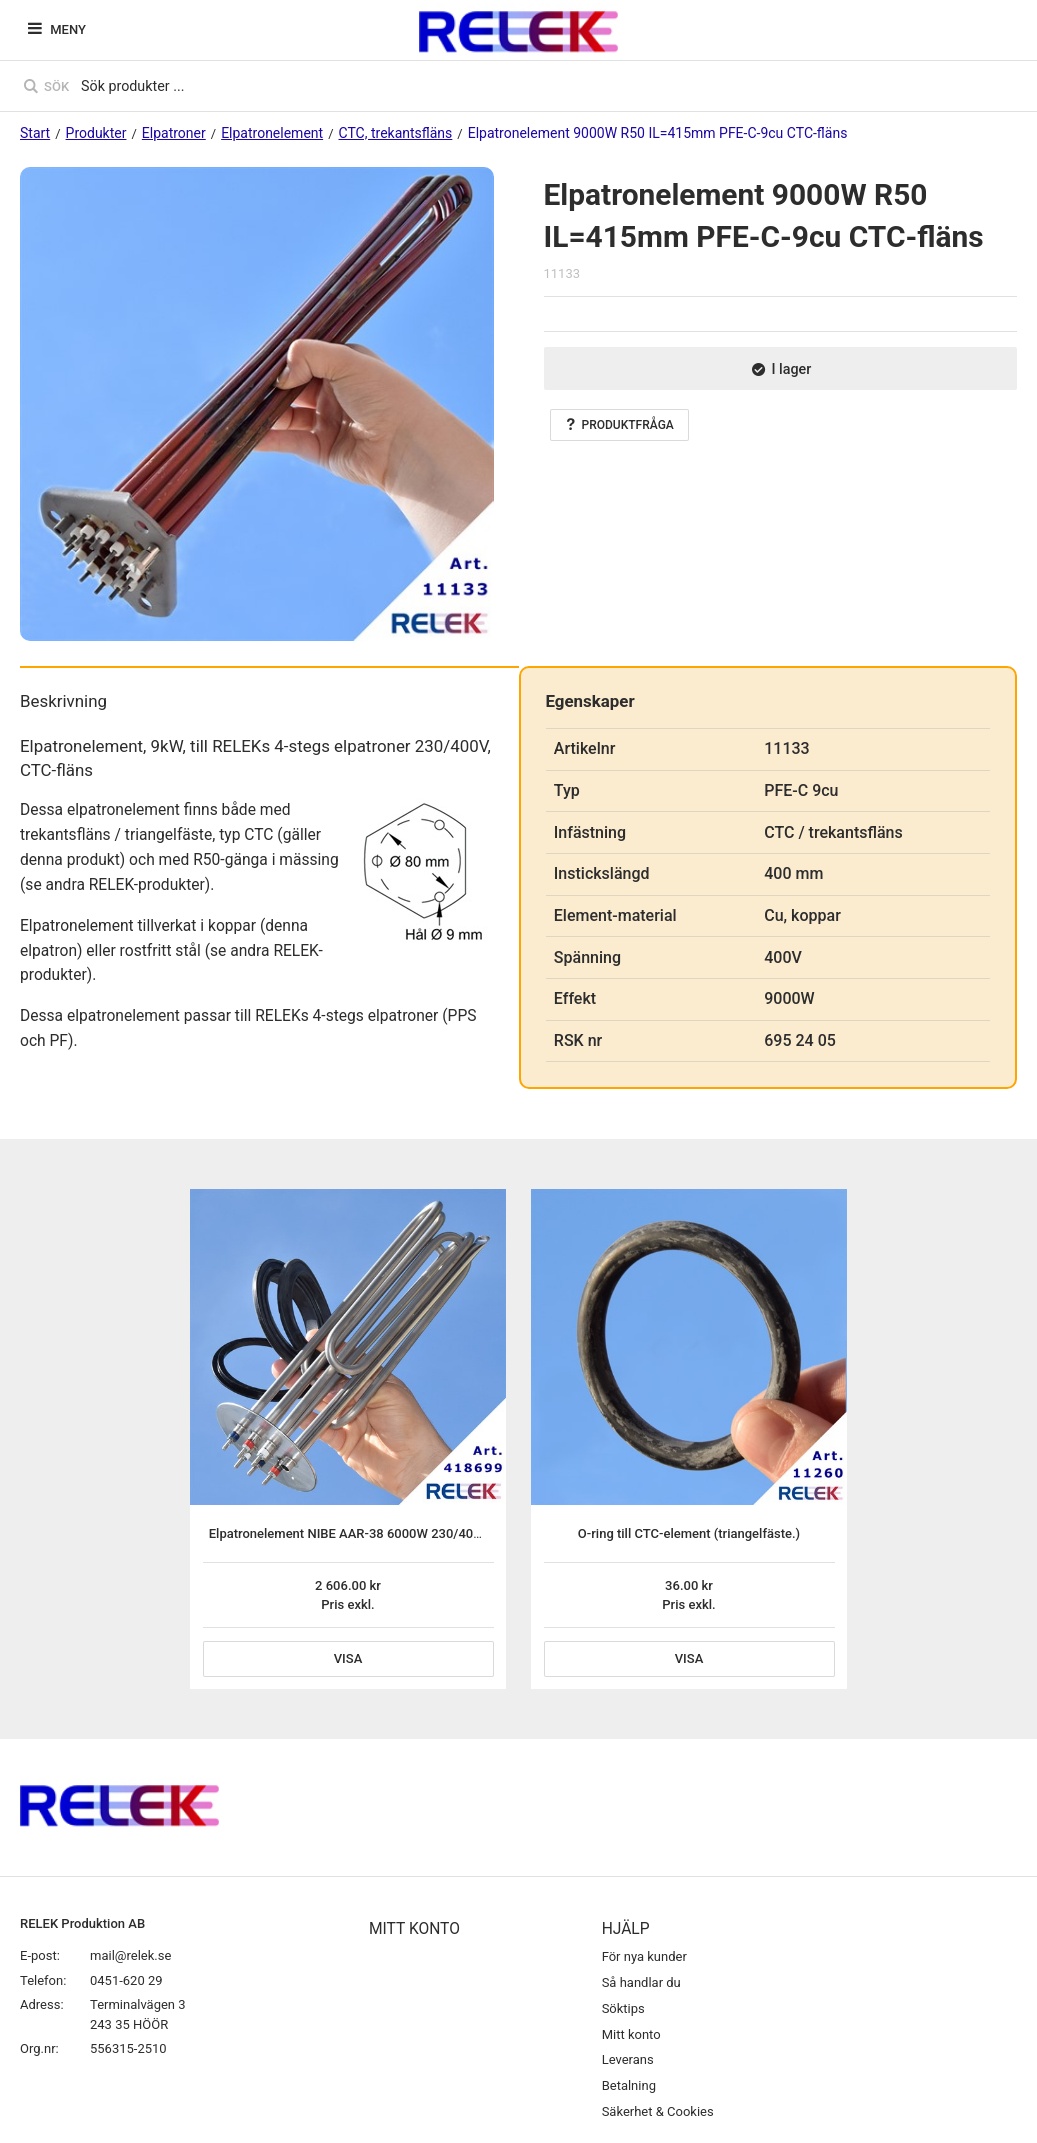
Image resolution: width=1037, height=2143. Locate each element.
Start (35, 133)
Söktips (623, 2008)
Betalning (629, 2085)
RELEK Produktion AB (82, 1923)
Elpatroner (174, 133)
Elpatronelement (272, 133)
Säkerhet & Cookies (658, 2111)
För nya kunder (644, 1956)
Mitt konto (631, 2034)
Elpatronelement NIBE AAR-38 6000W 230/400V (349, 1533)
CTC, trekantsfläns (396, 133)
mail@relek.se (130, 1955)
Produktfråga (619, 425)
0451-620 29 (126, 1980)
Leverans (628, 2059)
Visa (348, 1658)
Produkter (96, 133)
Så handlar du (641, 1982)
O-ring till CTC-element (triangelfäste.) (689, 1533)
